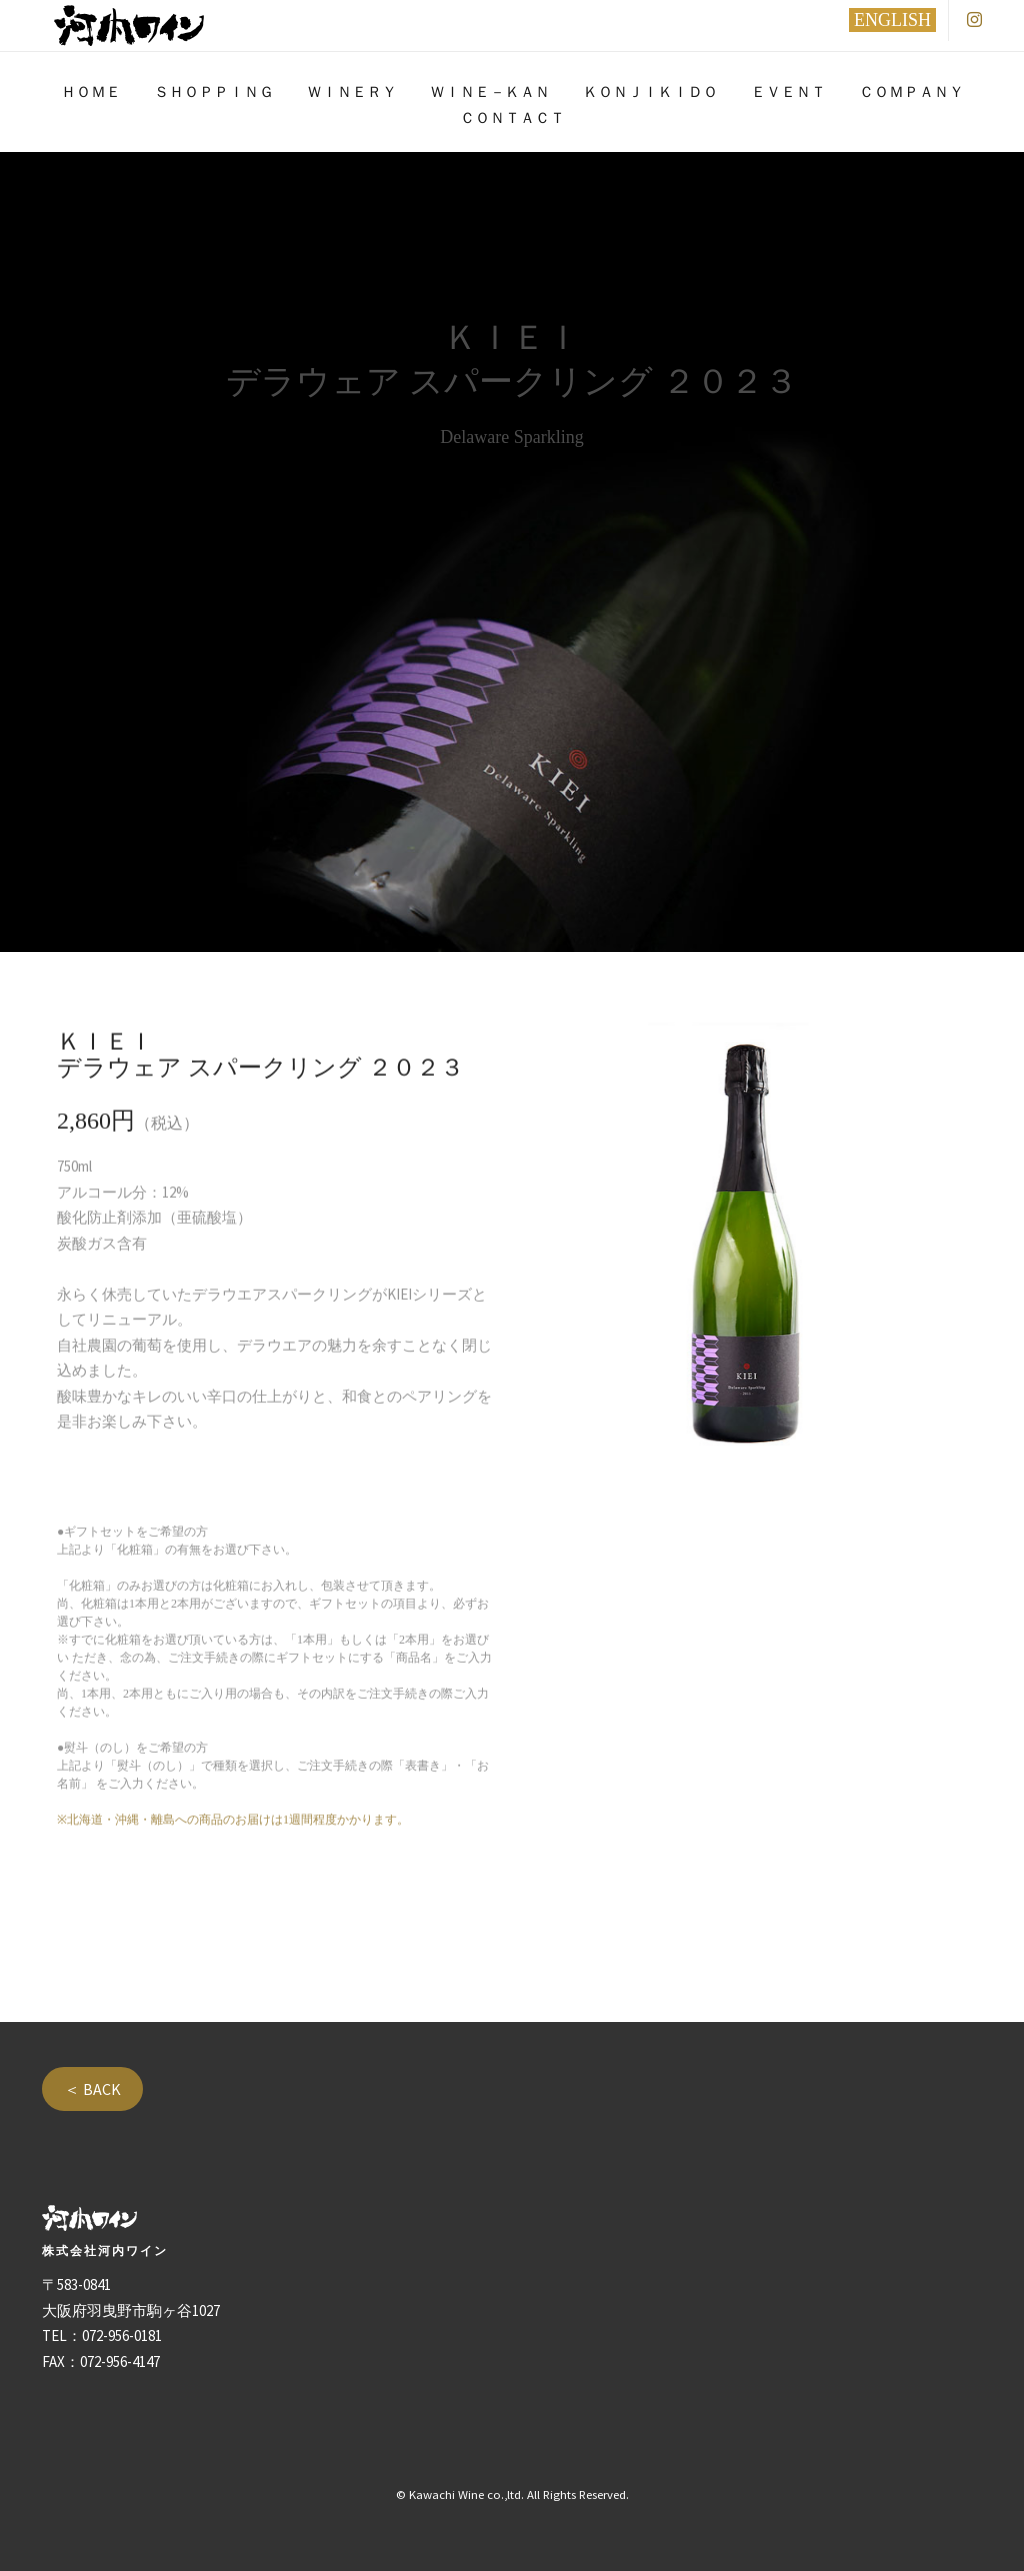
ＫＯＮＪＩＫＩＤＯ (650, 91)
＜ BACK (92, 2089)
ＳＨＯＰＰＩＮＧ (214, 91)
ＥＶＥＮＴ (788, 91)
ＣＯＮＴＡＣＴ (512, 117)
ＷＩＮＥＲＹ (352, 91)
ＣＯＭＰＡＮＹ (911, 91)
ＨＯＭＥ (91, 91)
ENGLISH (892, 20)
